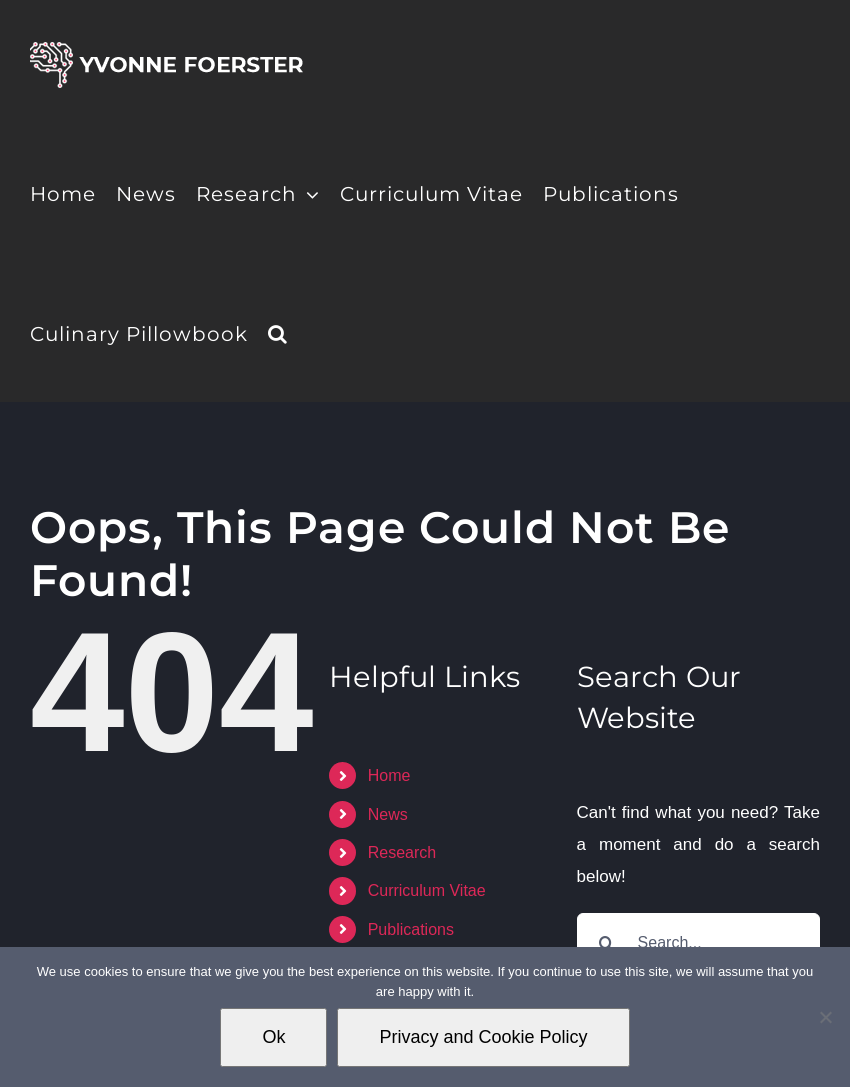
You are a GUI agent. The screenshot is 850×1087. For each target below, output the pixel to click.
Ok (273, 1037)
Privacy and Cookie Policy (483, 1037)
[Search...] (698, 943)
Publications (411, 929)
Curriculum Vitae (427, 890)
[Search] (607, 943)
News (388, 814)
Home (389, 775)
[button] (278, 332)
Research (402, 852)
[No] (825, 1017)
